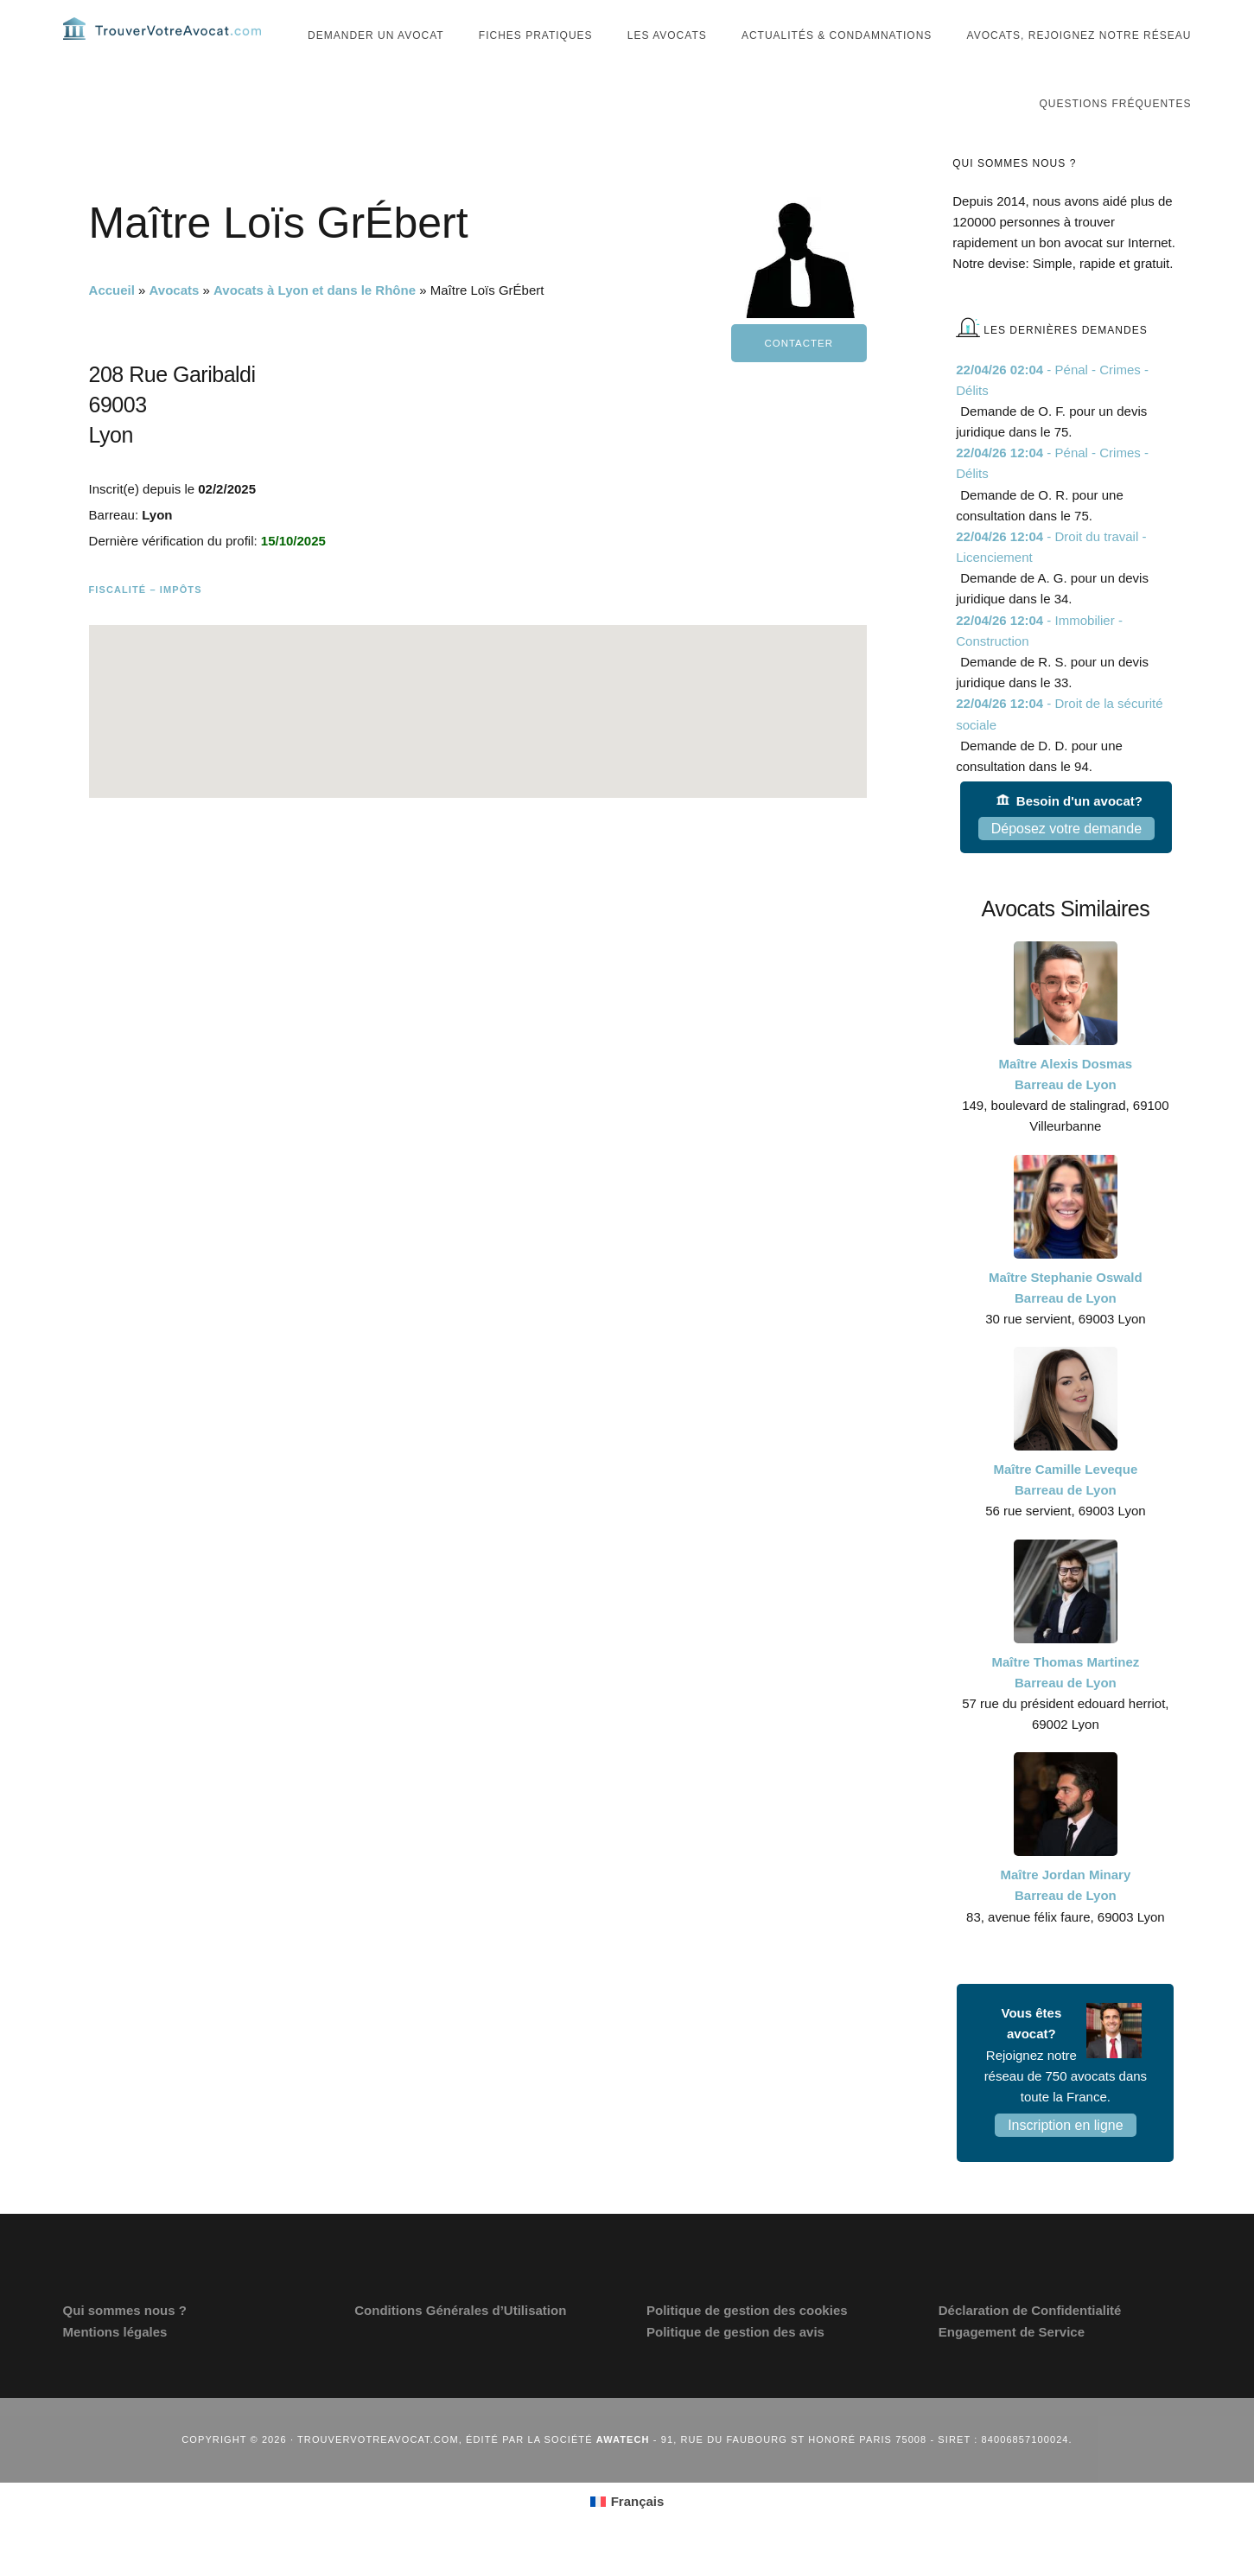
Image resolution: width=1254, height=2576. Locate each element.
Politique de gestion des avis (735, 2361)
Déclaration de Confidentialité (1030, 2340)
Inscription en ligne (1065, 2155)
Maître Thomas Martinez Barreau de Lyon (1065, 1701)
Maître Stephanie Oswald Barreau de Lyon (1066, 1317)
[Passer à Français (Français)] (627, 2532)
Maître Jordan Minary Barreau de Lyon (1065, 1915)
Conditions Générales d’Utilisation (460, 2340)
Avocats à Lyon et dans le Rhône (314, 320)
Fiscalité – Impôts (145, 620)
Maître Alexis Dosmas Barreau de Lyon (1066, 1104)
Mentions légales (115, 2361)
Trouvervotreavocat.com (167, 43)
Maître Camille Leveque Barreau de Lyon (1066, 1509)
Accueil (112, 320)
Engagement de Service (1012, 2361)
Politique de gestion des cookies (747, 2340)
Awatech (623, 2469)
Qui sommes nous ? (125, 2340)
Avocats (175, 320)
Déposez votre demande (1066, 858)
